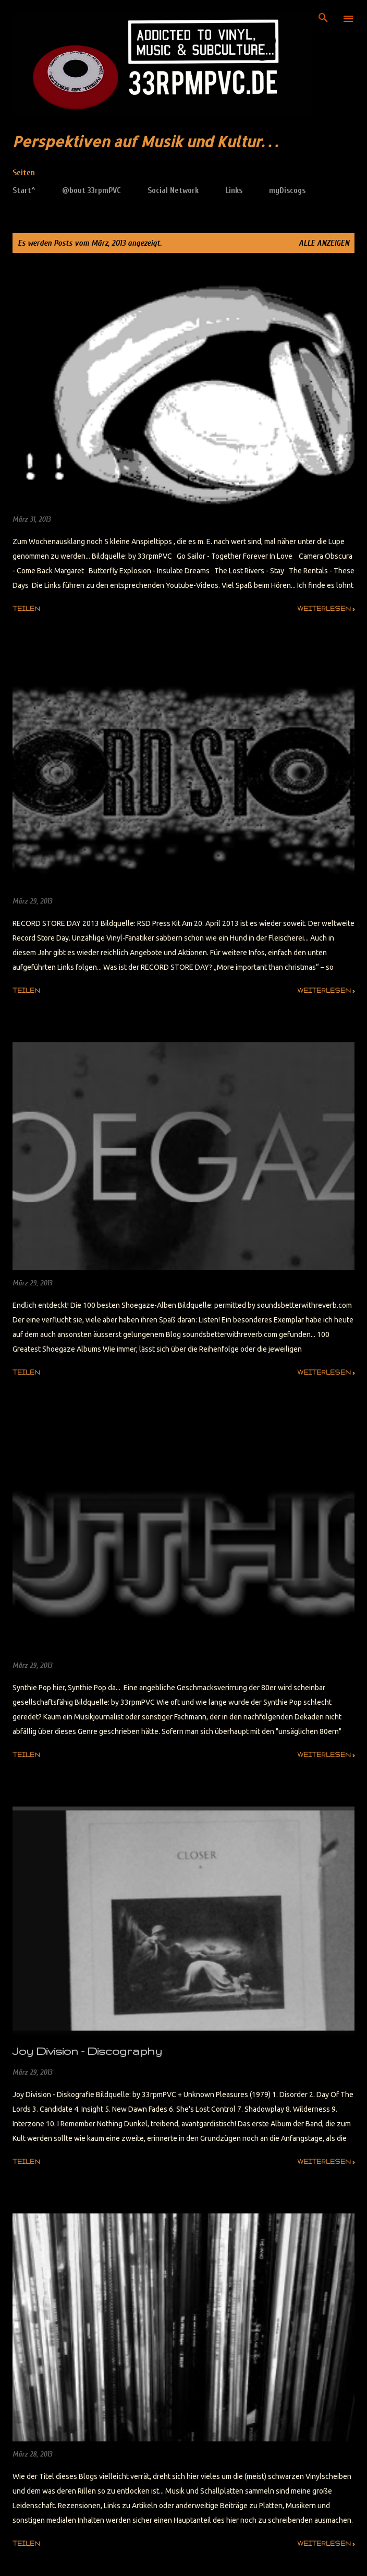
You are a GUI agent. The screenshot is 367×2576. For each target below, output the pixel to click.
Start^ (24, 190)
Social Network (173, 190)
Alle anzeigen (324, 243)
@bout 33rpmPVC (91, 190)
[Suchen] (323, 19)
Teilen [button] (26, 608)
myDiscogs (287, 190)
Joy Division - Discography (87, 2051)
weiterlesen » (325, 608)
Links (233, 190)
